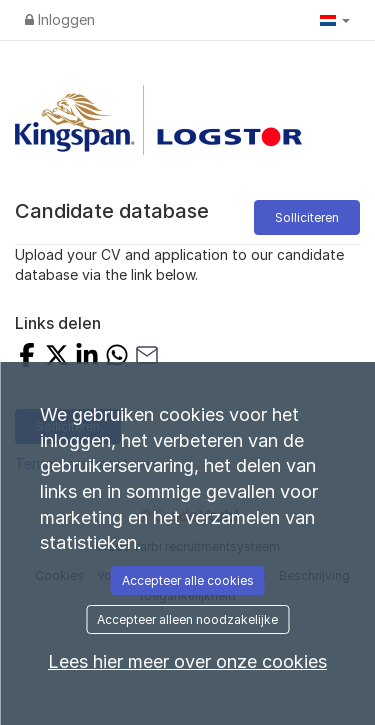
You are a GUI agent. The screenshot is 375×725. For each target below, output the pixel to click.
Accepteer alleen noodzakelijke (187, 619)
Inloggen (60, 19)
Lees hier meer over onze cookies (187, 661)
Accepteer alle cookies (188, 580)
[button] (335, 20)
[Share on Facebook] (27, 357)
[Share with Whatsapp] (117, 357)
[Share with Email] (147, 357)
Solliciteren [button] (307, 217)
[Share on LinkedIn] (87, 357)
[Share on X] (57, 357)
